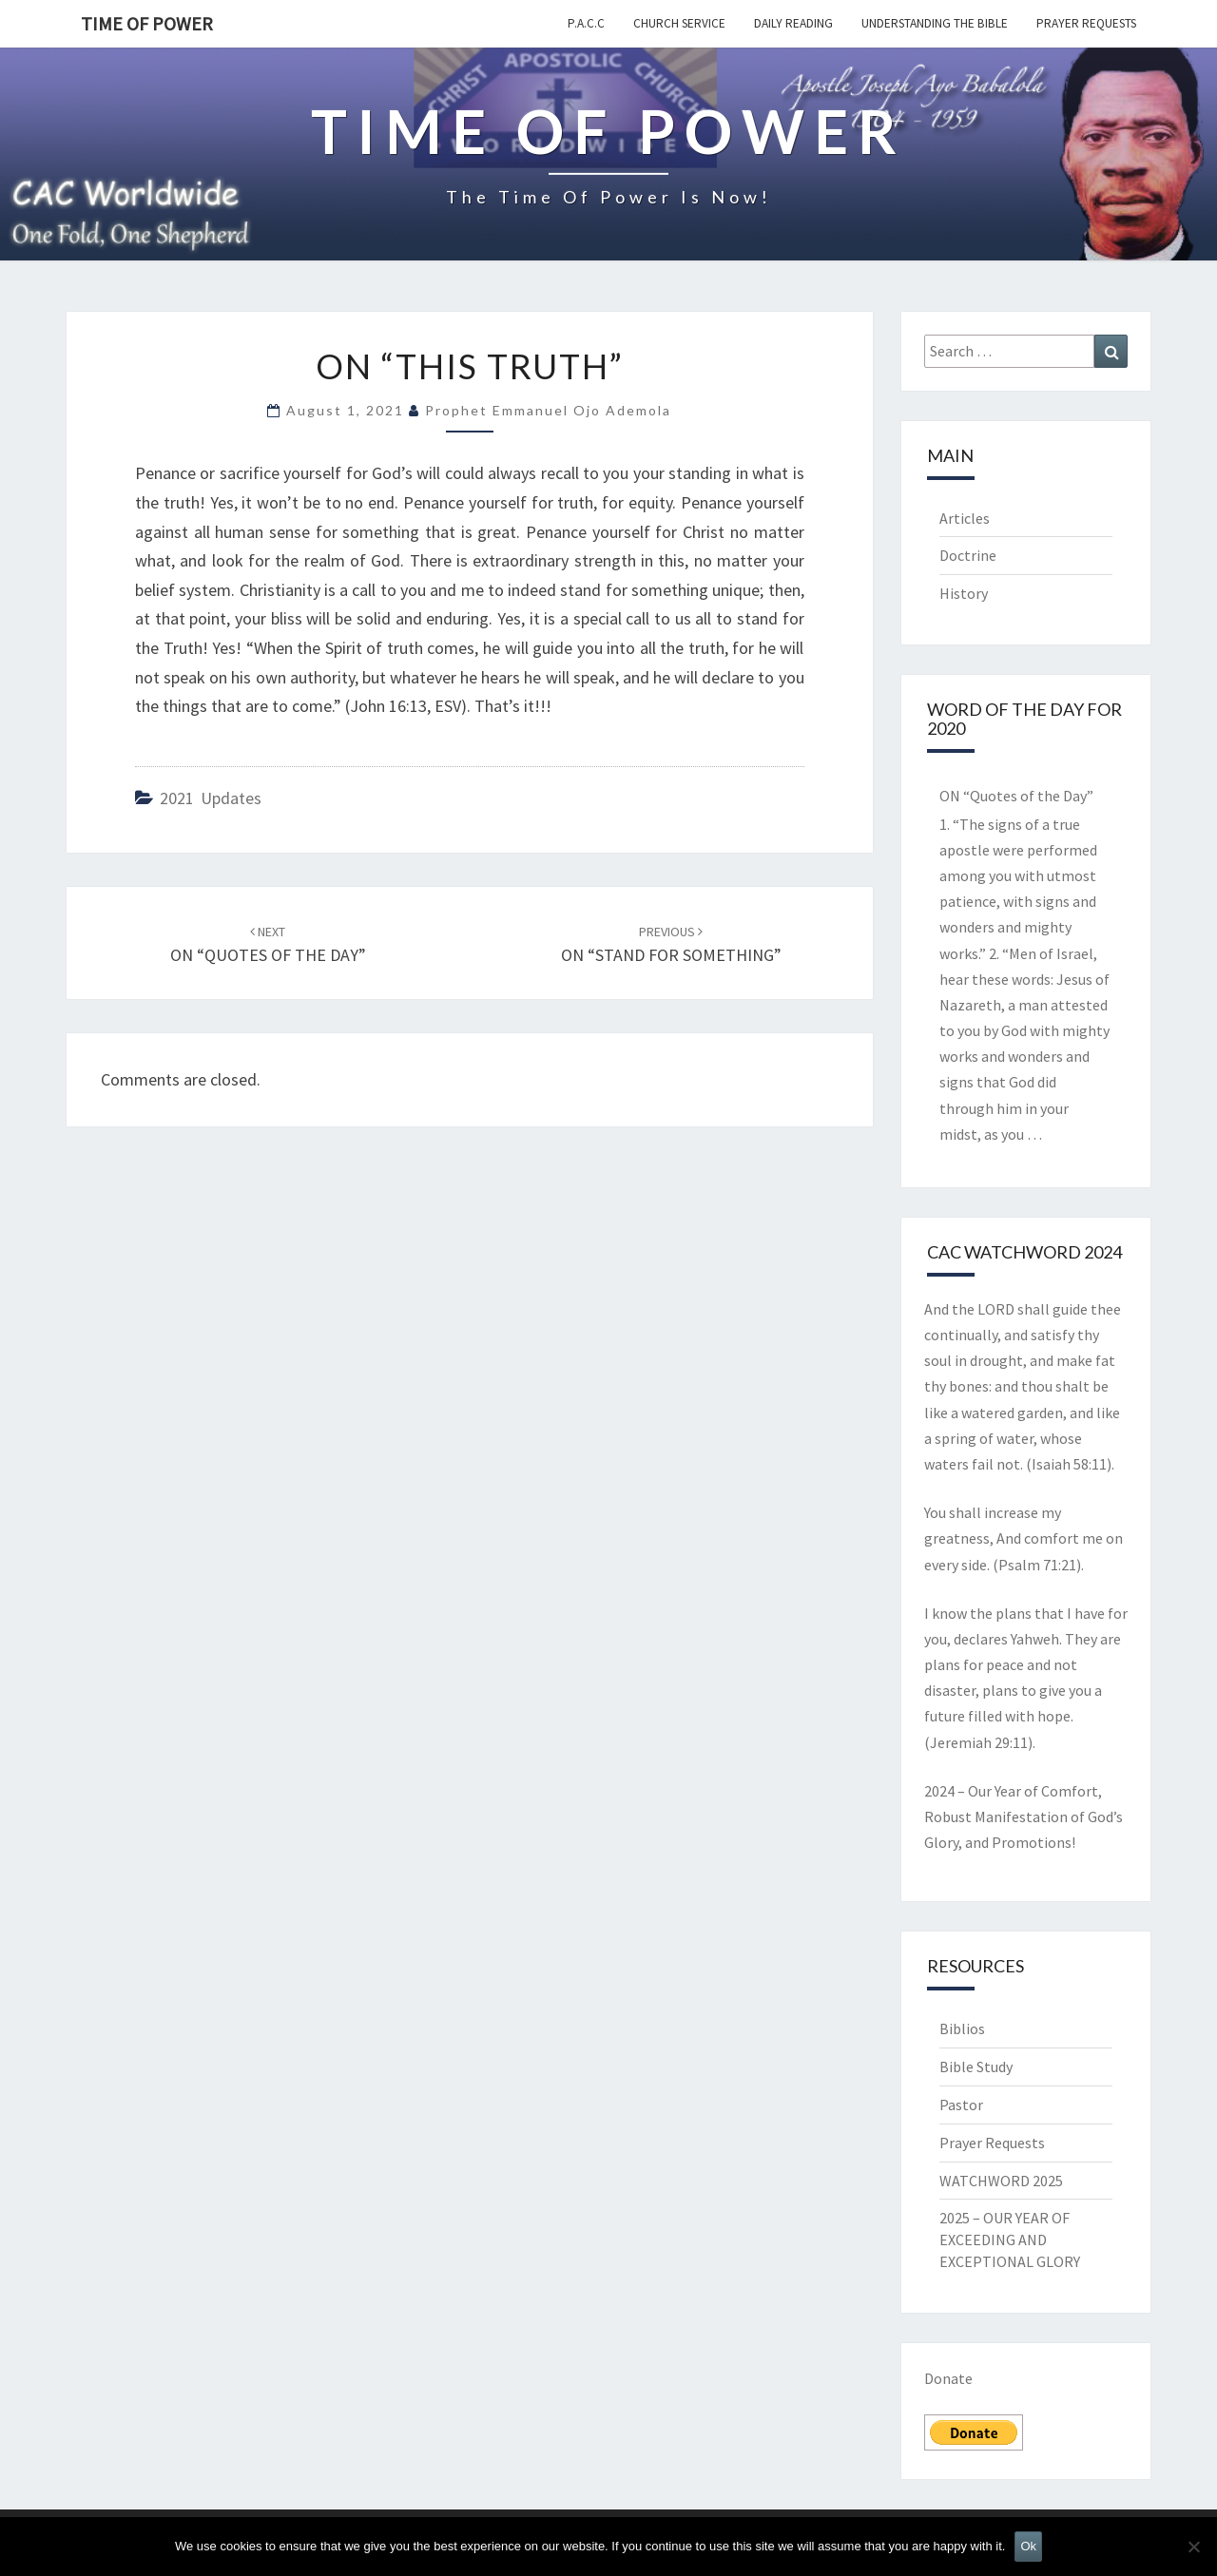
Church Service (679, 23)
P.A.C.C (586, 23)
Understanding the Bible (934, 23)
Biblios (962, 2028)
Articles (964, 518)
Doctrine (967, 555)
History (963, 593)
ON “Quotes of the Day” (1016, 795)
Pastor (961, 2104)
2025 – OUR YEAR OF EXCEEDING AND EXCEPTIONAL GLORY (1009, 2239)
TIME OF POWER (147, 23)
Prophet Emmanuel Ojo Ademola (548, 410)
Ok (1028, 2546)
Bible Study (976, 2066)
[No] (1193, 2546)
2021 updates (210, 798)
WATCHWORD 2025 (1001, 2180)
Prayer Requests (1086, 23)
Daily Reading (793, 23)
